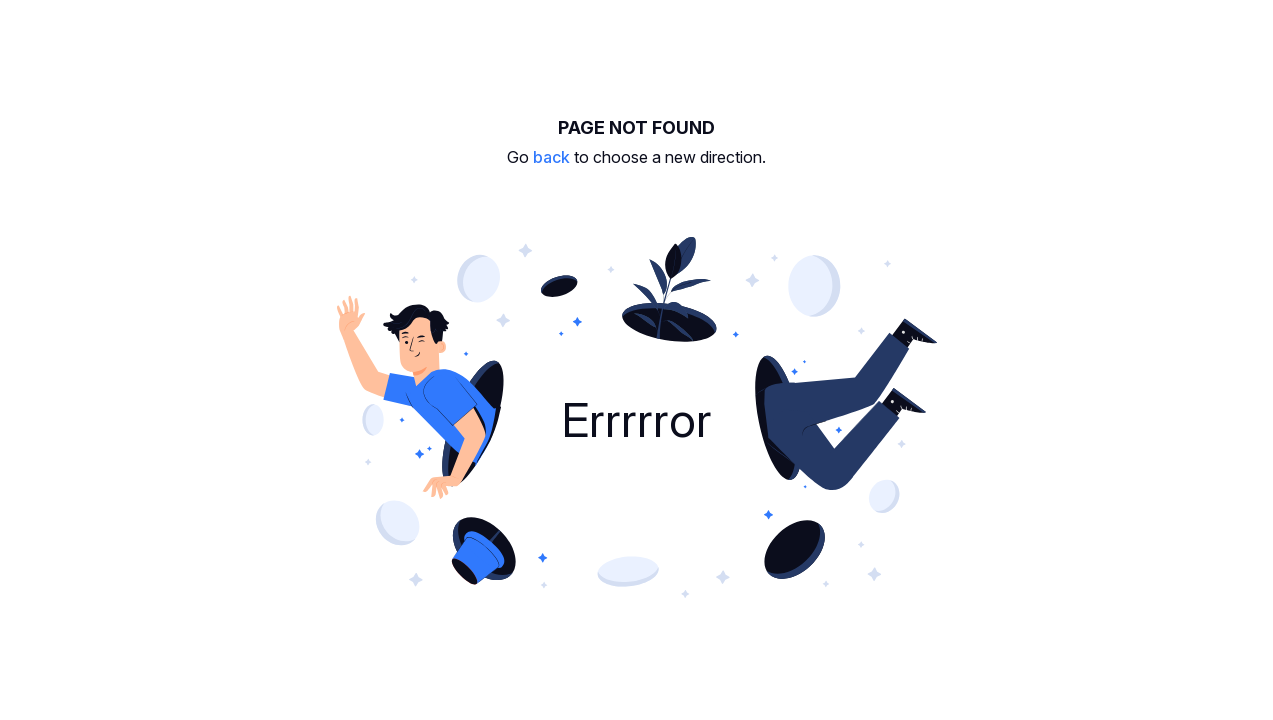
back (551, 157)
